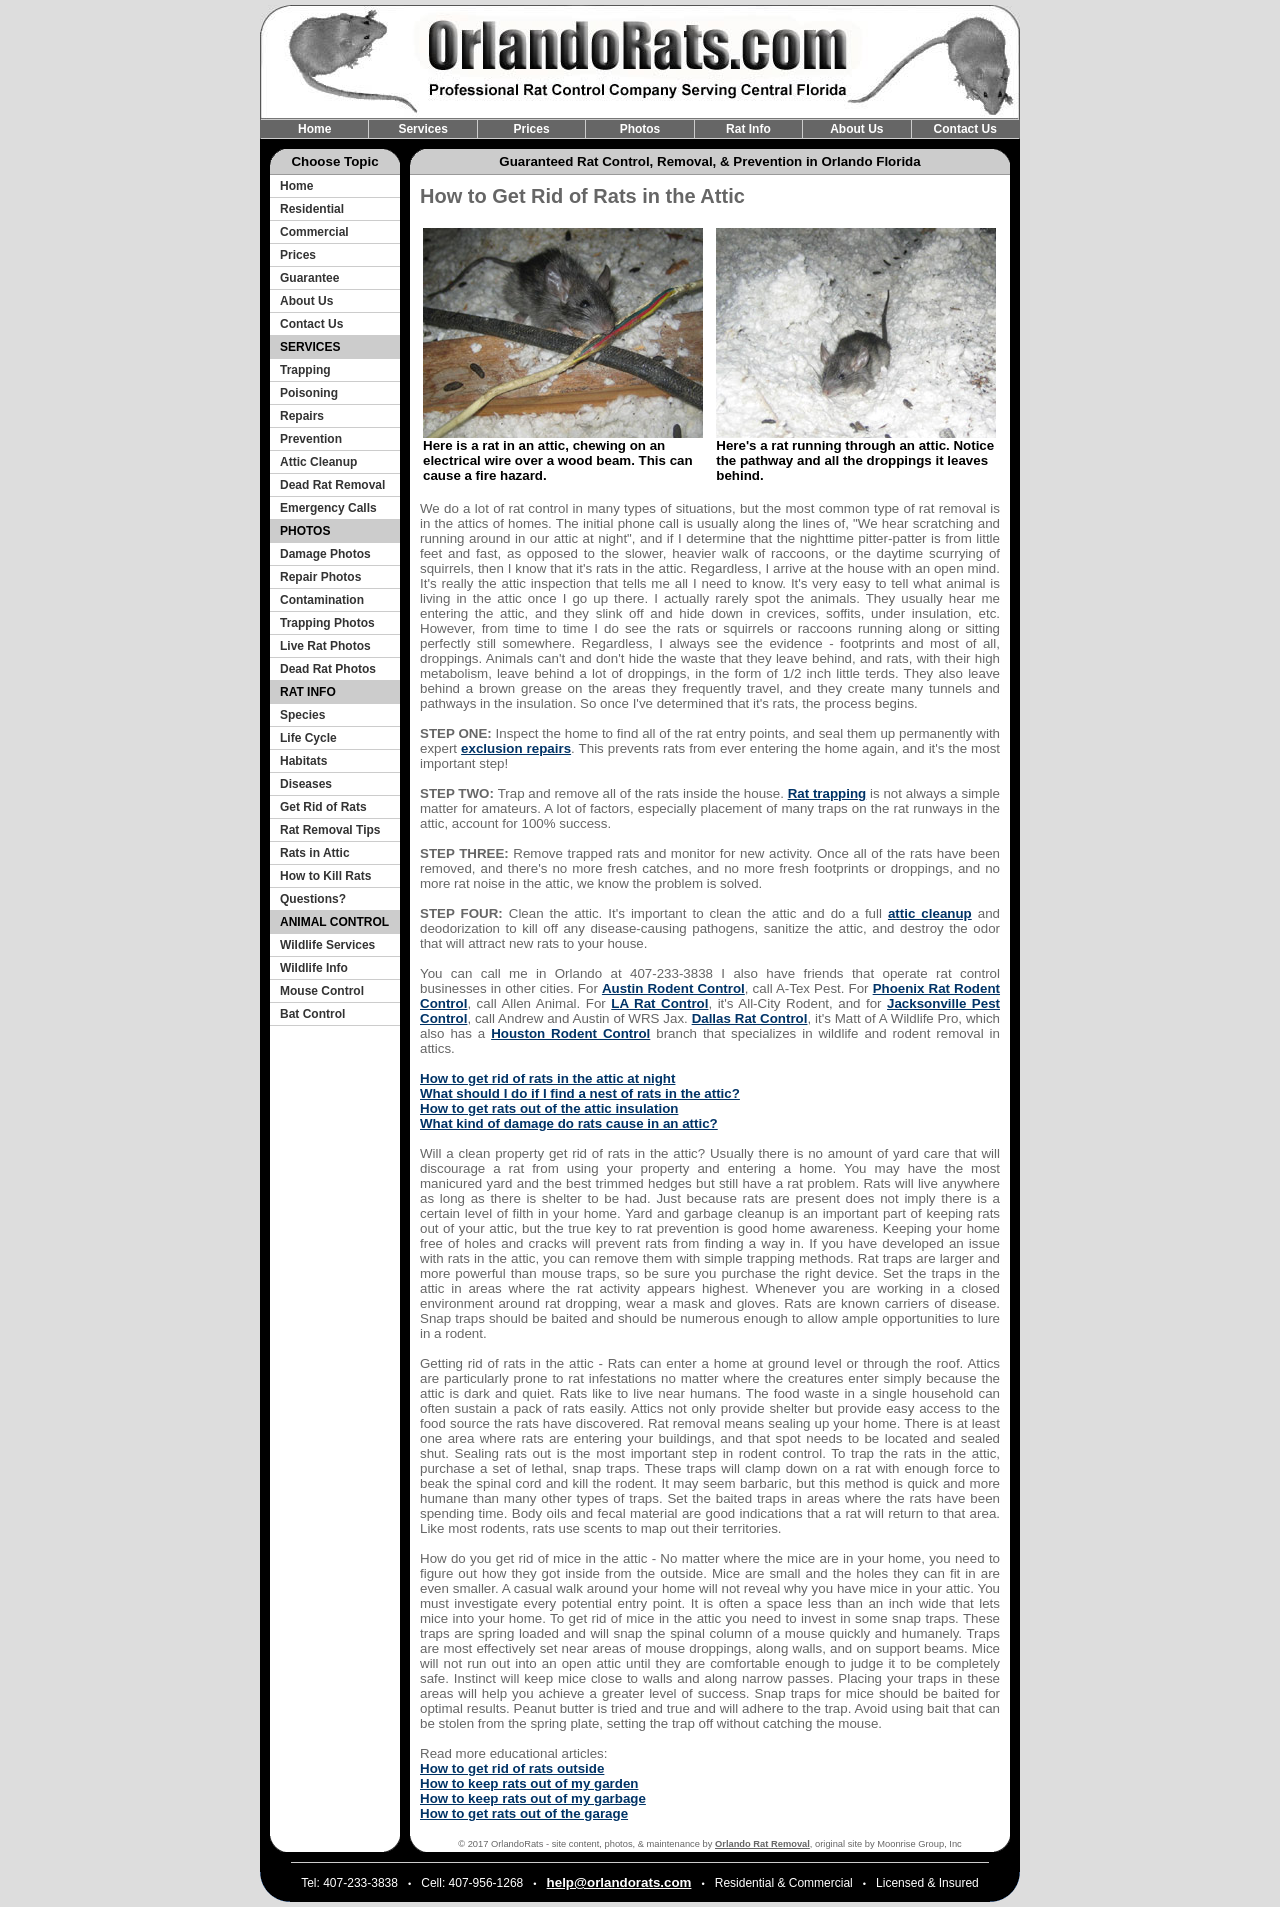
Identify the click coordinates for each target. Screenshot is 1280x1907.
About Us (856, 129)
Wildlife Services (327, 945)
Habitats (303, 761)
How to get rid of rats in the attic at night (547, 1078)
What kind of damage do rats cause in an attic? (569, 1123)
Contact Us (965, 129)
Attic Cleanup (318, 462)
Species (302, 715)
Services (422, 129)
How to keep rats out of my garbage (533, 1798)
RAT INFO (308, 692)
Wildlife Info (314, 968)
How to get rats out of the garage (524, 1813)
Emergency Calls (328, 508)
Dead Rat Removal (332, 485)
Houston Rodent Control (570, 1033)
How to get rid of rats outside (512, 1768)
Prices (532, 129)
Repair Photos (320, 577)
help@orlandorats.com (619, 1882)
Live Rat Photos (325, 646)
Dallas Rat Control (750, 1018)
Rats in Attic (315, 853)
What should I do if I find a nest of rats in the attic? (580, 1093)
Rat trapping (827, 793)
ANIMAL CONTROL (334, 922)
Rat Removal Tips (330, 830)
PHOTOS (305, 531)
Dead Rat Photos (328, 669)
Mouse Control (322, 991)
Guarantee (309, 278)
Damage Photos (325, 554)
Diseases (306, 784)
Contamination (322, 600)
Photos (640, 129)
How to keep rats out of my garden (529, 1783)
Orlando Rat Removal (762, 1844)
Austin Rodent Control (673, 988)
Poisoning (309, 393)
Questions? (313, 899)
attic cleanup (930, 913)
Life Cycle (308, 738)
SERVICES (310, 347)
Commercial (314, 232)
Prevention (311, 439)
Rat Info (748, 129)
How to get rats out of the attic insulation (549, 1108)
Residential (312, 209)
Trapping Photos (327, 623)
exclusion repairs (516, 748)
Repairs (302, 416)
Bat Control (312, 1014)
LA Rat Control (659, 1003)
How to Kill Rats (325, 876)
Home (314, 129)
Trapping (305, 370)
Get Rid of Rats (323, 807)
